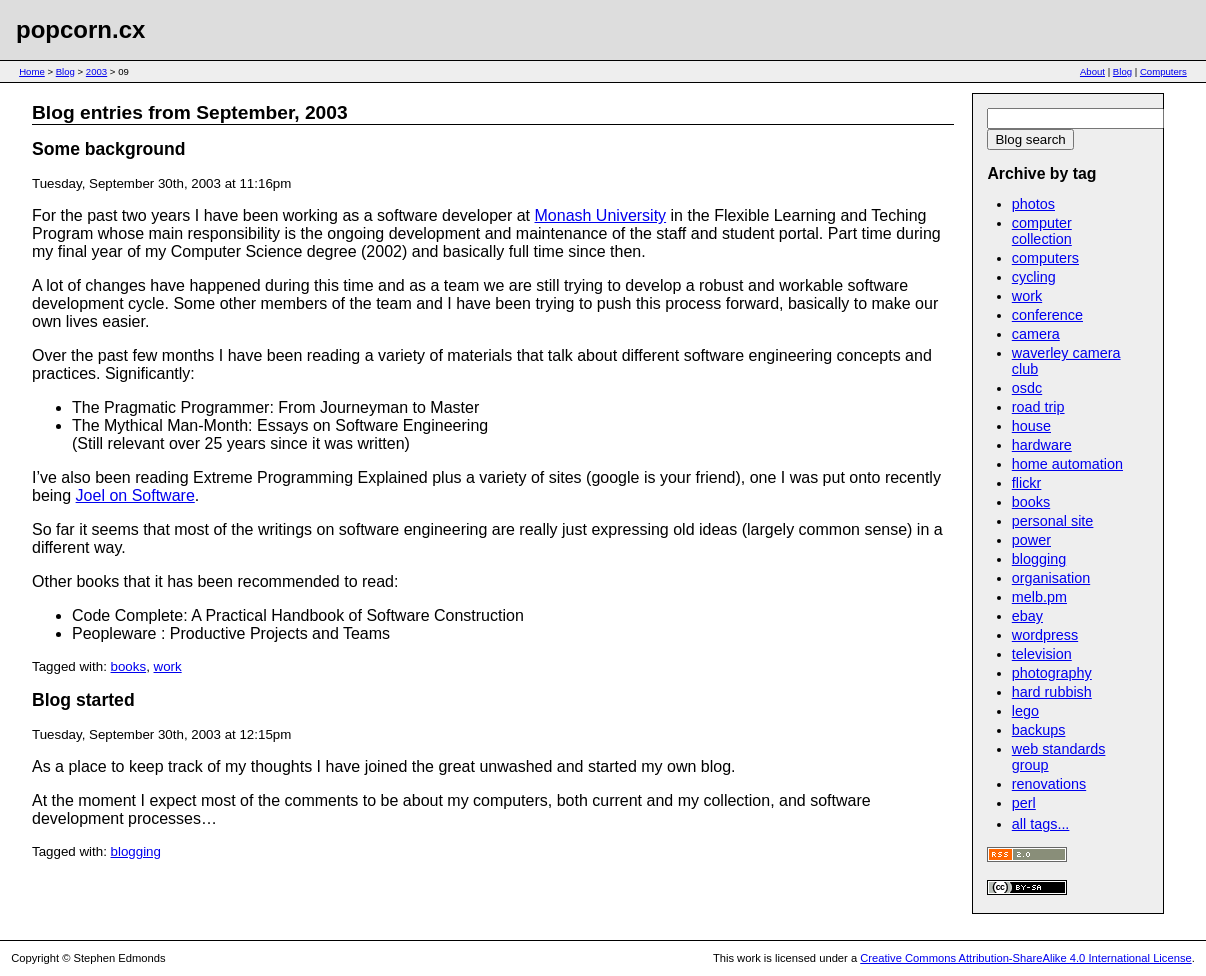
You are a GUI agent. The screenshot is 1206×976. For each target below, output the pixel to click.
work (168, 666)
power (1031, 540)
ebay (1027, 616)
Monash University (601, 215)
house (1031, 426)
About (1092, 71)
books (129, 666)
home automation (1067, 464)
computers (1045, 258)
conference (1047, 315)
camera (1036, 334)
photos (1033, 204)
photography (1052, 673)
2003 (96, 71)
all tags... (1041, 824)
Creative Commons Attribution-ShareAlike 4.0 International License (1025, 958)
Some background (108, 149)
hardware (1042, 445)
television (1042, 654)
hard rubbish (1052, 692)
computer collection (1042, 231)
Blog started (83, 700)
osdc (1027, 388)
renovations (1049, 784)
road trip (1038, 407)
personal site (1053, 521)
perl (1024, 803)
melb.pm (1039, 597)
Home (32, 71)
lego (1025, 711)
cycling (1034, 277)
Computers (1163, 71)
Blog (65, 71)
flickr (1027, 483)
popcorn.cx (80, 29)
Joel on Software (135, 495)
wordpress (1045, 635)
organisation (1051, 578)
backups (1039, 730)
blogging (136, 851)
